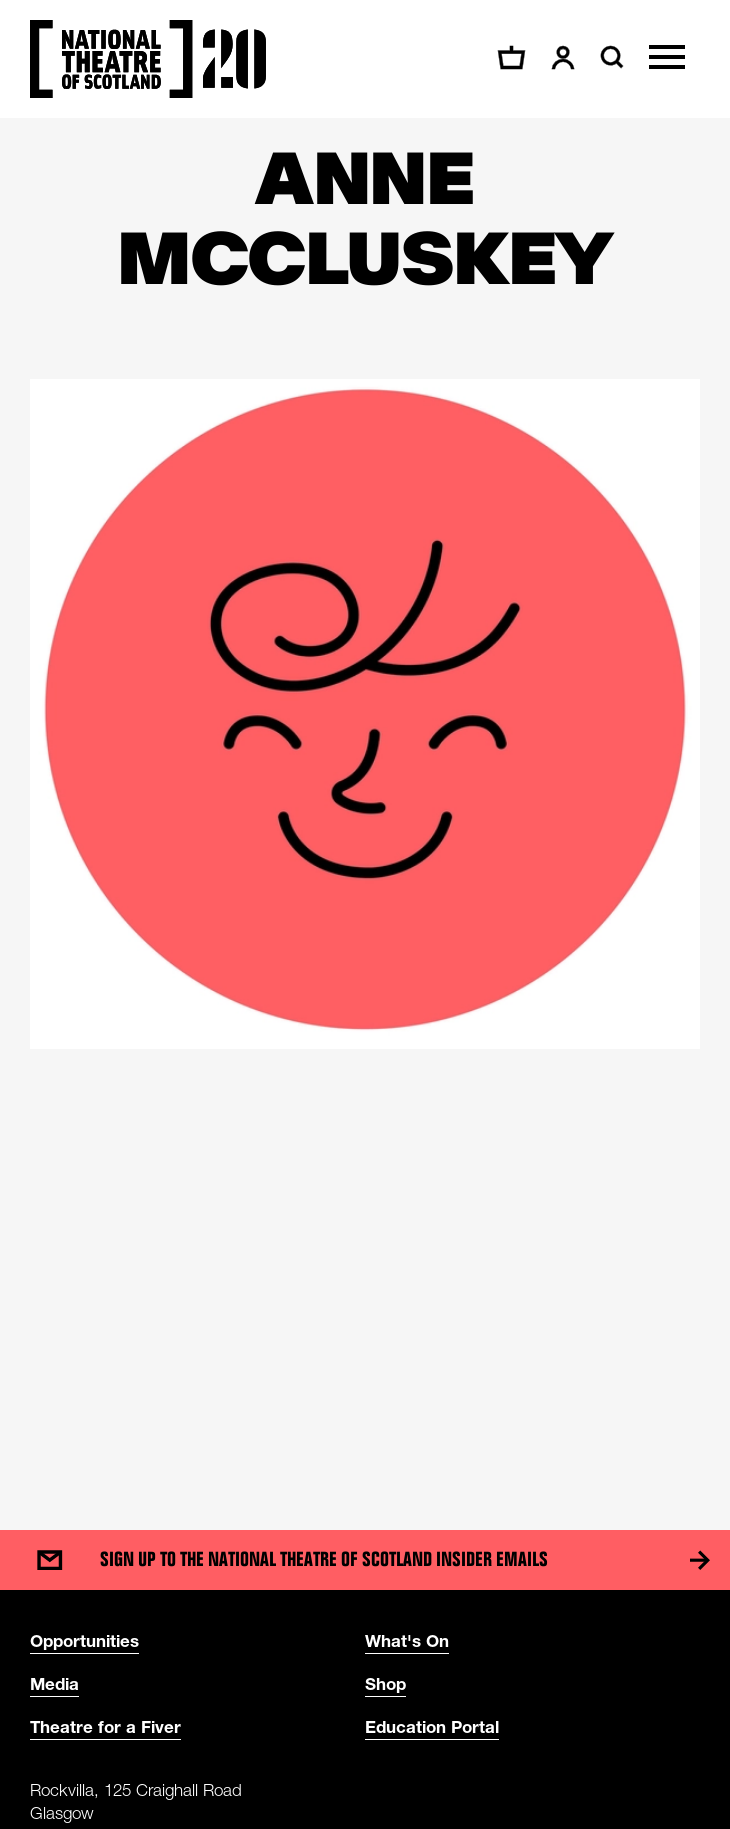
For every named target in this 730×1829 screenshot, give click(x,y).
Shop (385, 1683)
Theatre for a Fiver (105, 1726)
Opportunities (84, 1640)
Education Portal (432, 1726)
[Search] (609, 57)
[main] (365, 804)
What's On (407, 1640)
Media (54, 1683)
